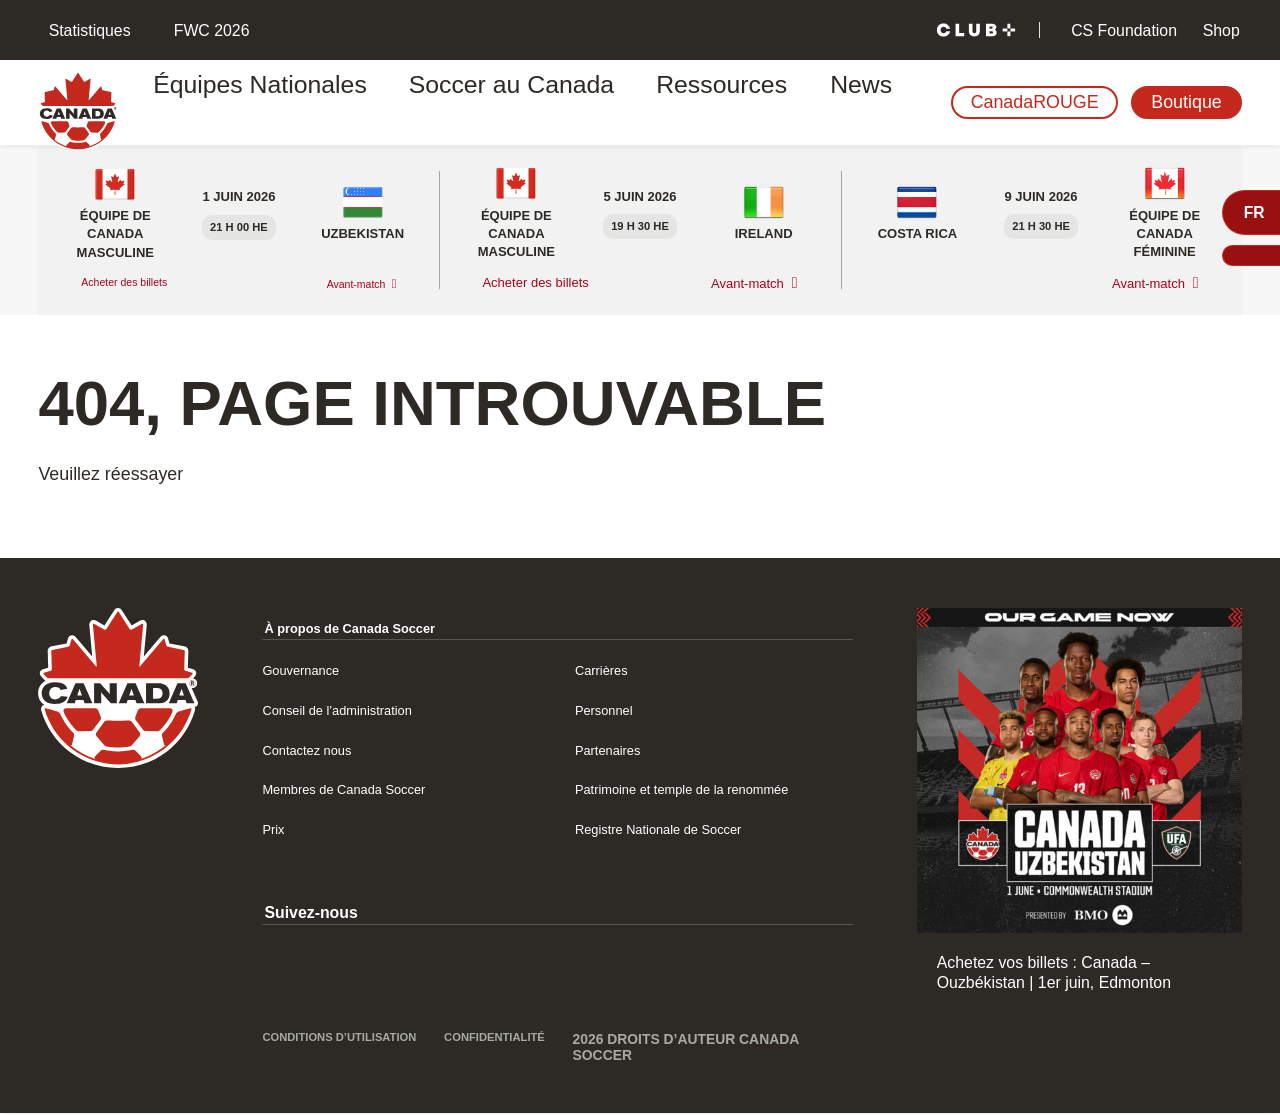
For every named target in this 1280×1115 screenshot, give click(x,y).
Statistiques (87, 30)
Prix (275, 828)
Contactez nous (317, 749)
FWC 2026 (209, 30)
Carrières (607, 669)
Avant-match (346, 283)
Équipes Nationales (252, 103)
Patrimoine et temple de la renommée (707, 788)
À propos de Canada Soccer (370, 627)
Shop (1218, 30)
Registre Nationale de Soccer (678, 828)
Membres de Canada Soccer (363, 788)
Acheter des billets (136, 282)
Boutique (1186, 102)
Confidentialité (515, 1041)
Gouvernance (309, 669)
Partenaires (615, 749)
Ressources (610, 103)
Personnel (610, 709)
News (720, 103)
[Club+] (976, 30)
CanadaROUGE (1035, 102)
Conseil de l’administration (354, 709)
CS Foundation (1122, 30)
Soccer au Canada (446, 103)
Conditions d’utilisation (312, 1049)
